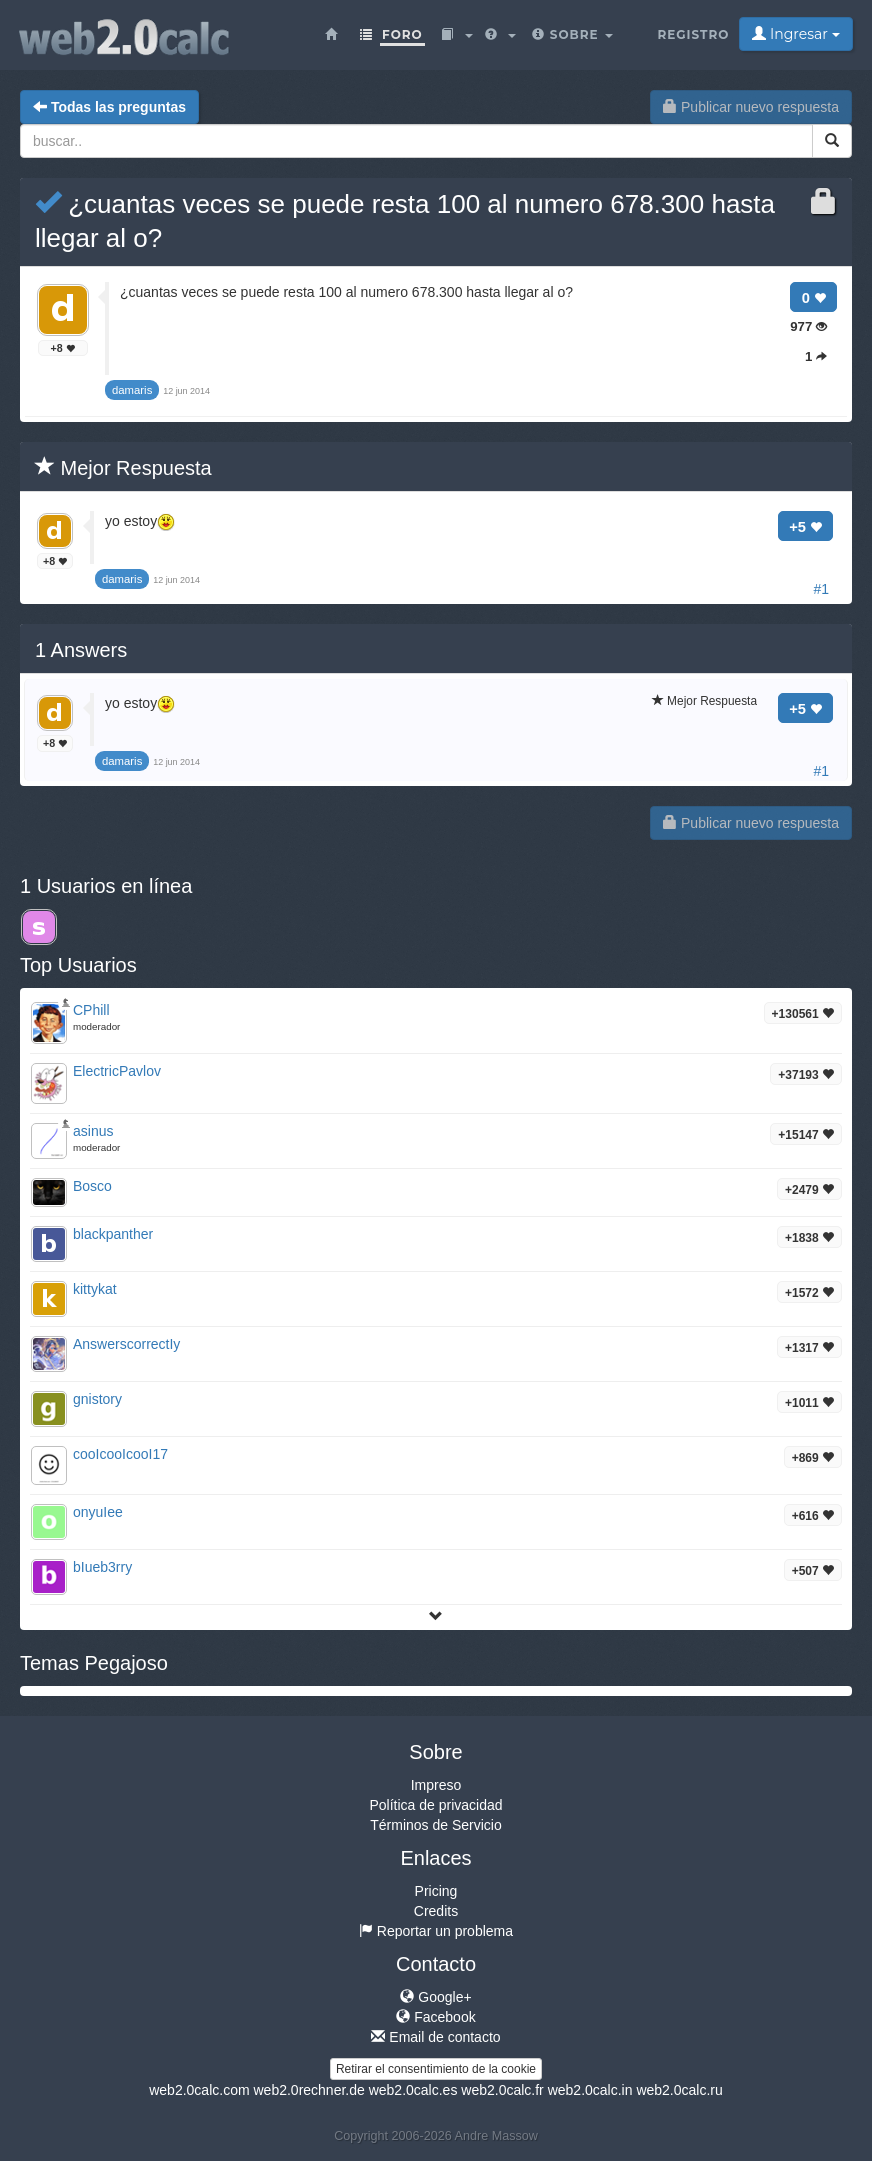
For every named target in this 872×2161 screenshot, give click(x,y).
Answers (81, 650)
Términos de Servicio (436, 1825)
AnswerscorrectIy (126, 1344)
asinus (93, 1131)
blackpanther (113, 1234)
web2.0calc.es (413, 2090)
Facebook (435, 2017)
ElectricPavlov (117, 1071)
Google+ (435, 1997)
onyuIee (98, 1512)
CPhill (91, 1010)
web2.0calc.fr (502, 2090)
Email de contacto (435, 2037)
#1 (821, 589)
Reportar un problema (436, 1931)
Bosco (92, 1186)
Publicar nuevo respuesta (751, 107)
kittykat (95, 1289)
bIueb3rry (102, 1567)
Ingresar (795, 34)
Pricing (436, 1891)
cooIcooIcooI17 (120, 1454)
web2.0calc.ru (679, 2090)
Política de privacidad (435, 1805)
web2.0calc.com (199, 2090)
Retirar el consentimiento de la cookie (436, 2069)
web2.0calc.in (590, 2090)
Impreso (436, 1785)
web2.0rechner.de (308, 2090)
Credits (436, 1911)
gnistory (97, 1399)
